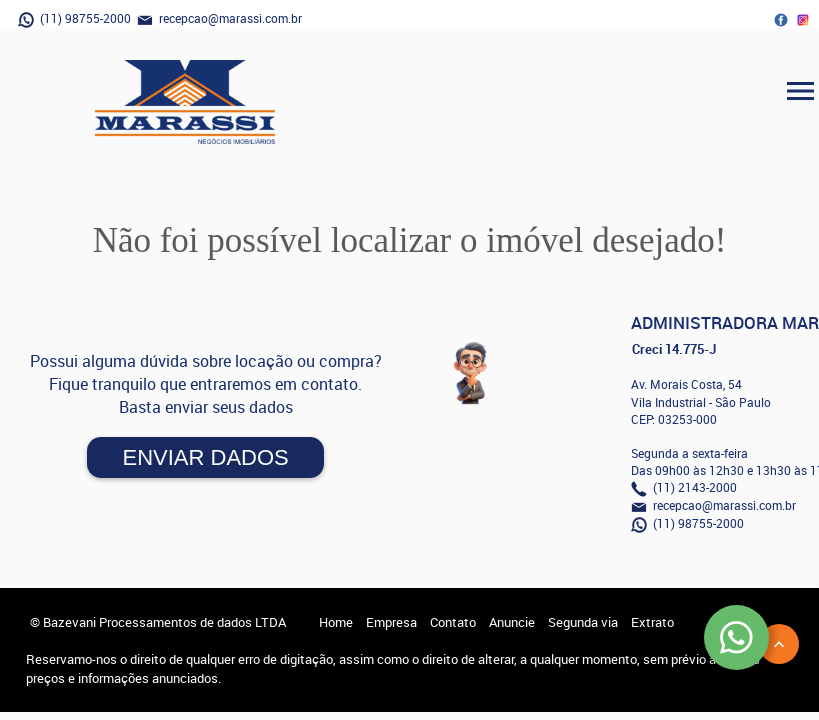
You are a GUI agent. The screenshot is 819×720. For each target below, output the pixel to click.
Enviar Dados (205, 457)
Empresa (391, 622)
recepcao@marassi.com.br (219, 19)
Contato (453, 622)
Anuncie (512, 622)
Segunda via (583, 622)
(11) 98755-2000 (74, 19)
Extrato (652, 622)
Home (336, 622)
